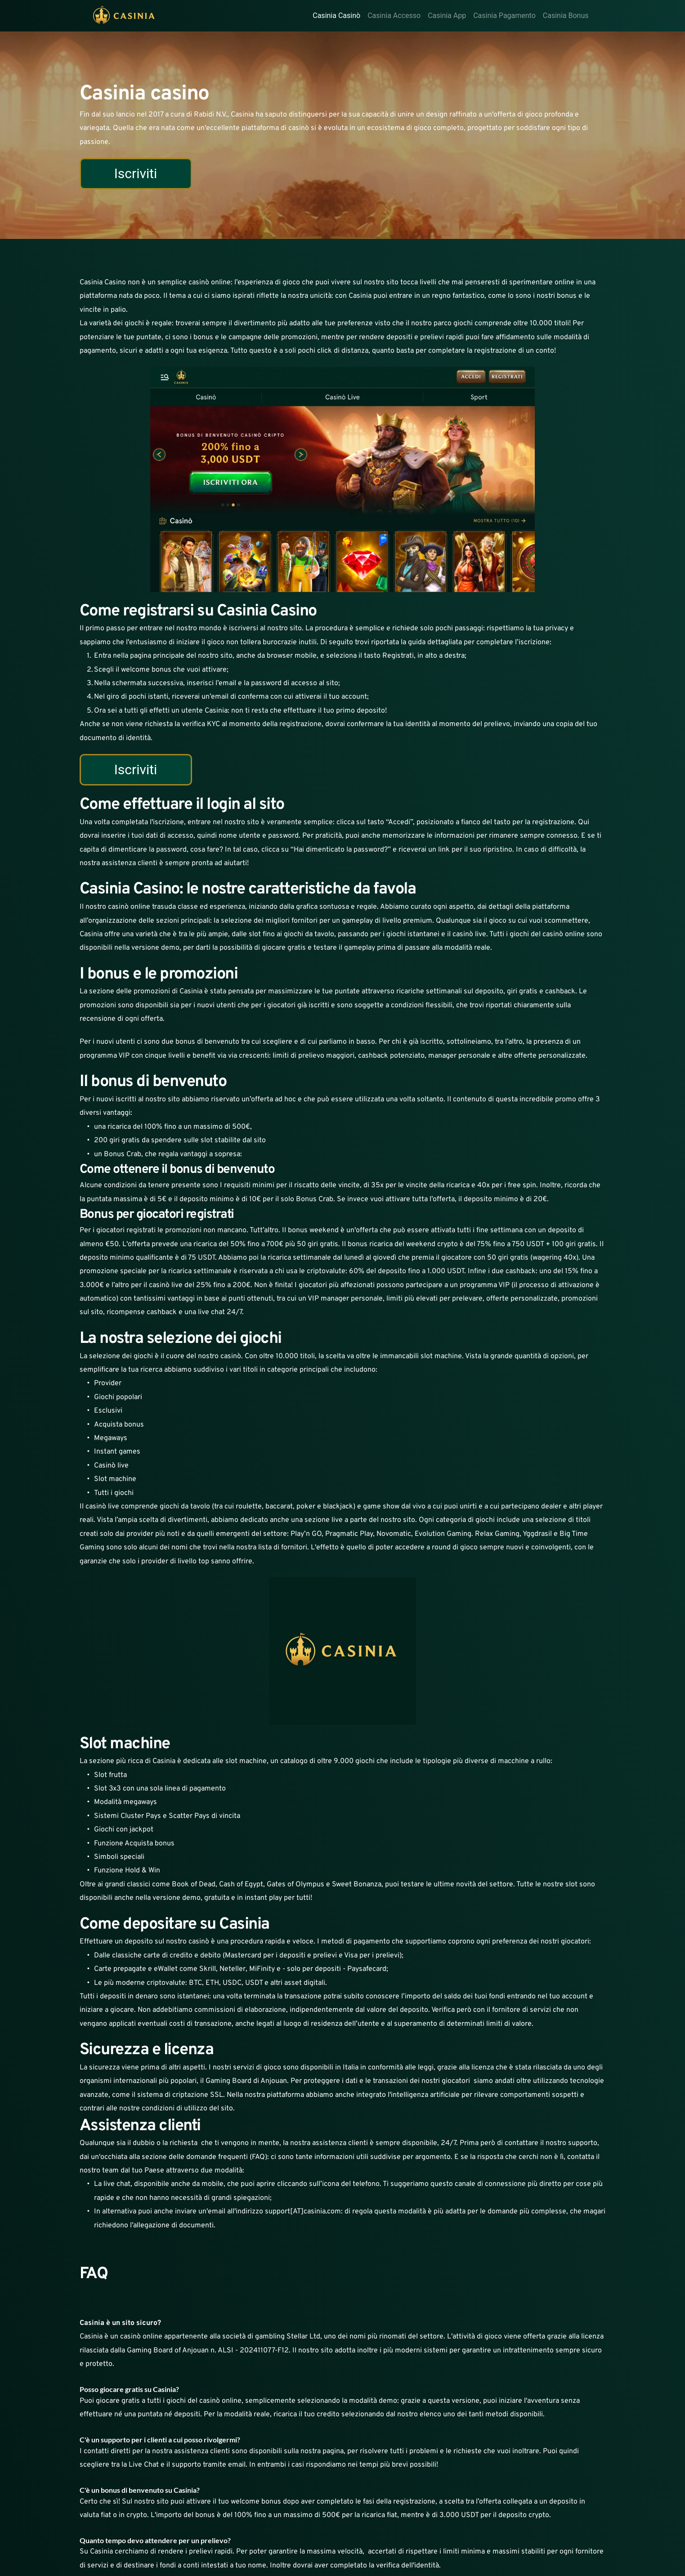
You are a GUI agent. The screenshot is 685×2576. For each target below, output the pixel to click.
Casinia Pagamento (504, 15)
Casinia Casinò (336, 15)
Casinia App (447, 15)
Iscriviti (135, 173)
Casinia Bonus (566, 15)
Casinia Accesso (394, 15)
